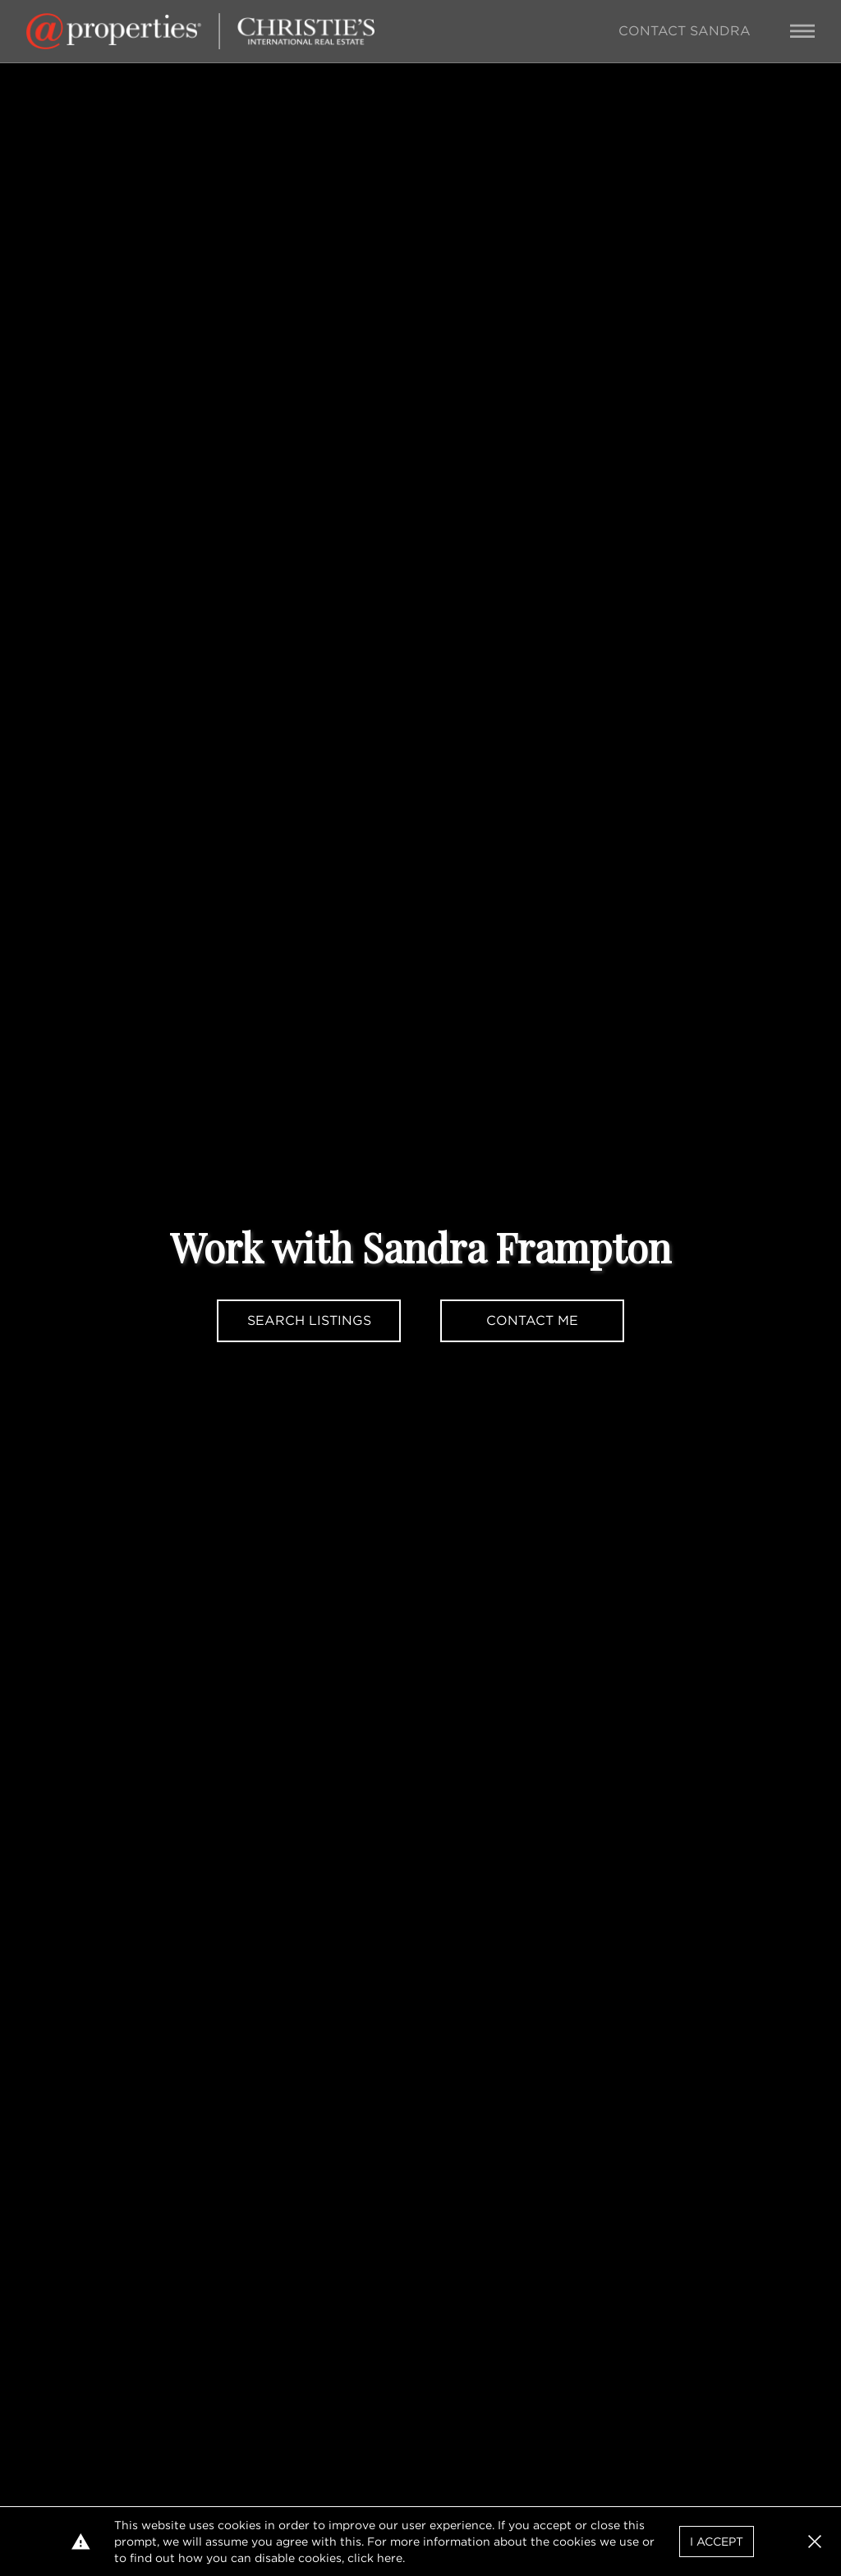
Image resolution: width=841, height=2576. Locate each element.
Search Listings (309, 1320)
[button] (814, 2541)
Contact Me (532, 1320)
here (389, 2558)
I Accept (716, 2541)
